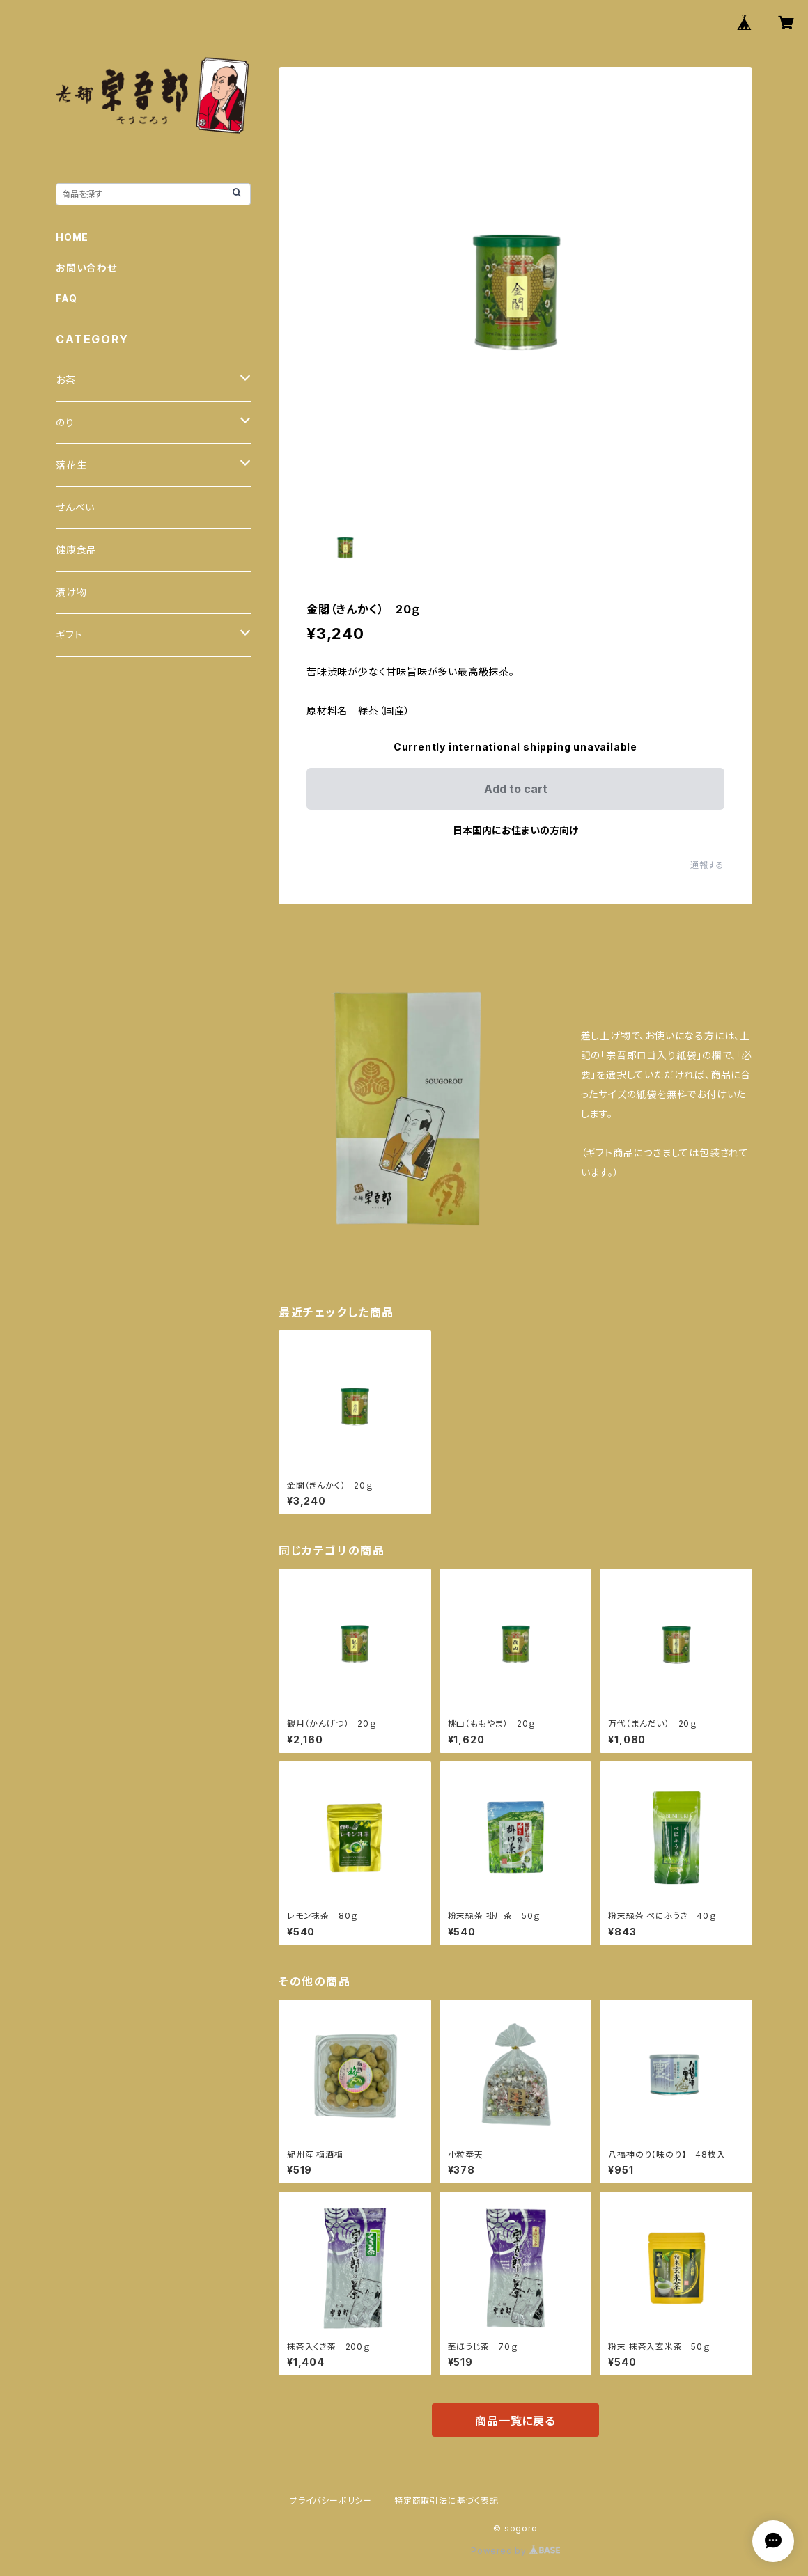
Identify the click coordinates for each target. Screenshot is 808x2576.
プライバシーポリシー (331, 2500)
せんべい (75, 507)
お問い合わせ (86, 268)
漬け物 (71, 592)
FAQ (66, 298)
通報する (707, 865)
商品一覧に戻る (515, 2421)
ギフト (69, 635)
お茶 (66, 380)
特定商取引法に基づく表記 (446, 2500)
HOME (72, 237)
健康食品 (76, 550)
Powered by (515, 2550)
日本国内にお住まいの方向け (515, 830)
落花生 (71, 465)
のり (65, 422)
